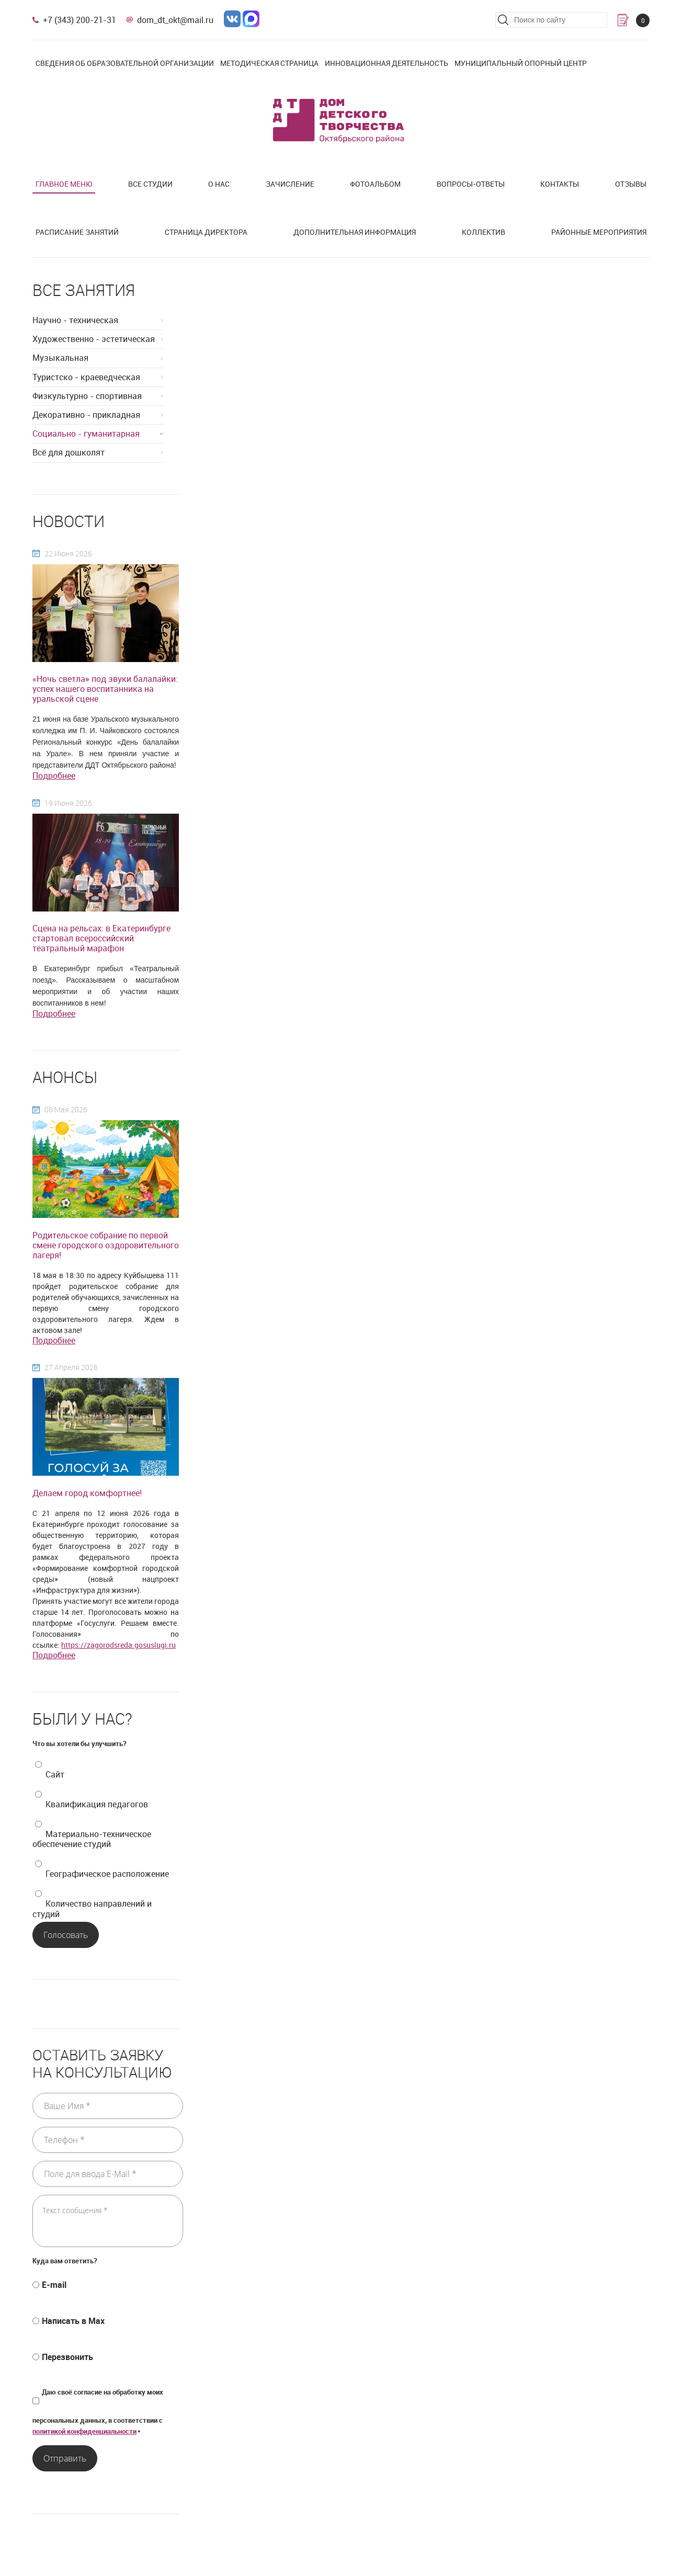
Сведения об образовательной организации (125, 63)
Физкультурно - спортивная (87, 396)
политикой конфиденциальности (84, 2431)
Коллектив (483, 232)
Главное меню (64, 184)
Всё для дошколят (68, 452)
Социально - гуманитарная (86, 433)
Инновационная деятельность (386, 63)
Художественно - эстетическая (93, 339)
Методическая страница (269, 63)
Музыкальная (60, 357)
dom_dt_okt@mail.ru (175, 20)
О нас (219, 184)
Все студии (150, 184)
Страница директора (206, 232)
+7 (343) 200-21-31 (79, 20)
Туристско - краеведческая (86, 377)
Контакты (559, 184)
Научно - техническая (75, 320)
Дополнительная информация (354, 232)
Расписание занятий (77, 232)
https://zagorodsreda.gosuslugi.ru (118, 1645)
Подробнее (53, 775)
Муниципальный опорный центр (520, 63)
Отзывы (630, 184)
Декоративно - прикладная (86, 414)
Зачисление (290, 184)
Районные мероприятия (598, 232)
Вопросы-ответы (471, 184)
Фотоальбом (375, 184)
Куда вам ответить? (64, 2261)
